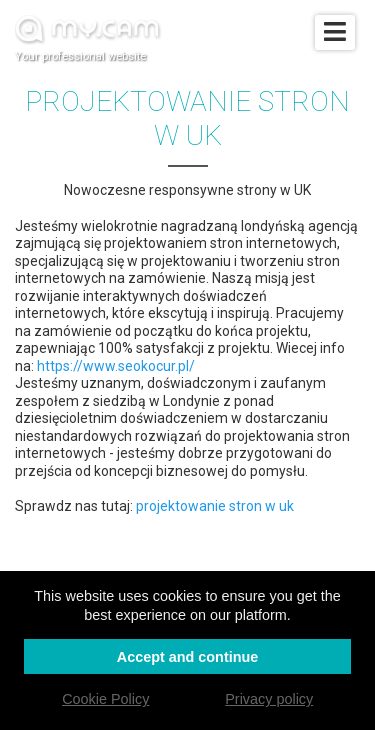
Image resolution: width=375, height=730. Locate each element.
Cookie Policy (105, 699)
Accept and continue (188, 657)
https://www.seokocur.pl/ (116, 366)
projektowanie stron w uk (215, 506)
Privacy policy (269, 699)
